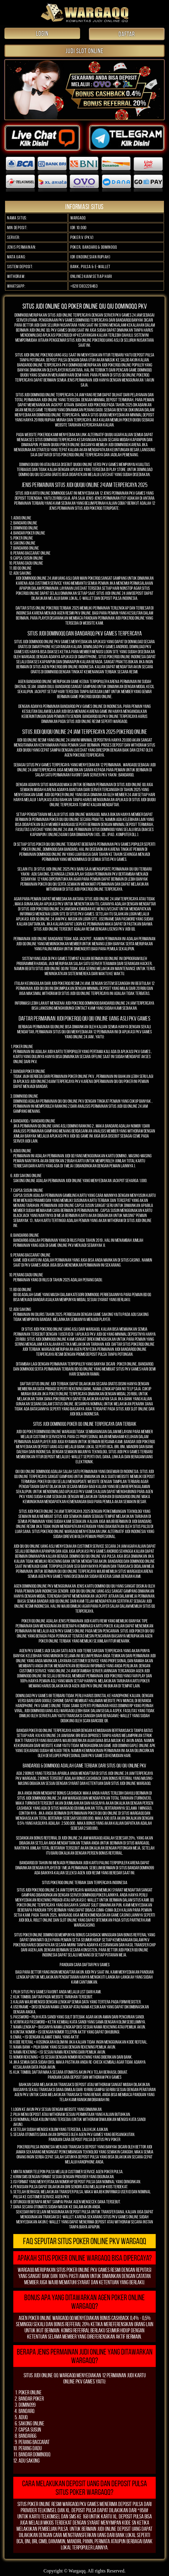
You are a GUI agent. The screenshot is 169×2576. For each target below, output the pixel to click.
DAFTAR (126, 34)
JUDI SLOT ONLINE (84, 50)
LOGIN (42, 33)
